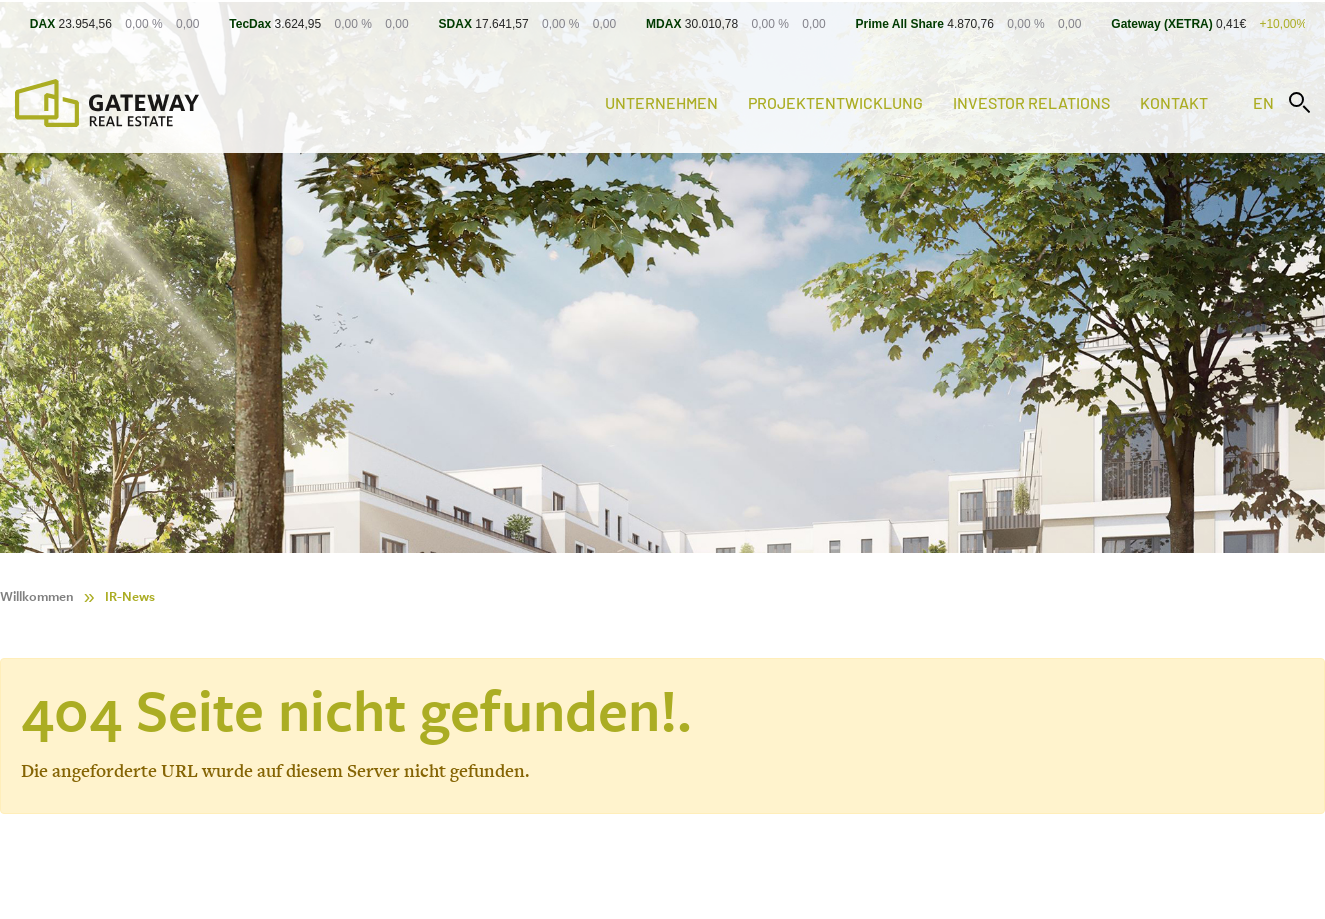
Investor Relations (1031, 102)
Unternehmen (661, 102)
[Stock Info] (662, 23)
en (1263, 102)
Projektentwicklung (835, 102)
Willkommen (37, 596)
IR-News (130, 596)
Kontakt (1174, 102)
